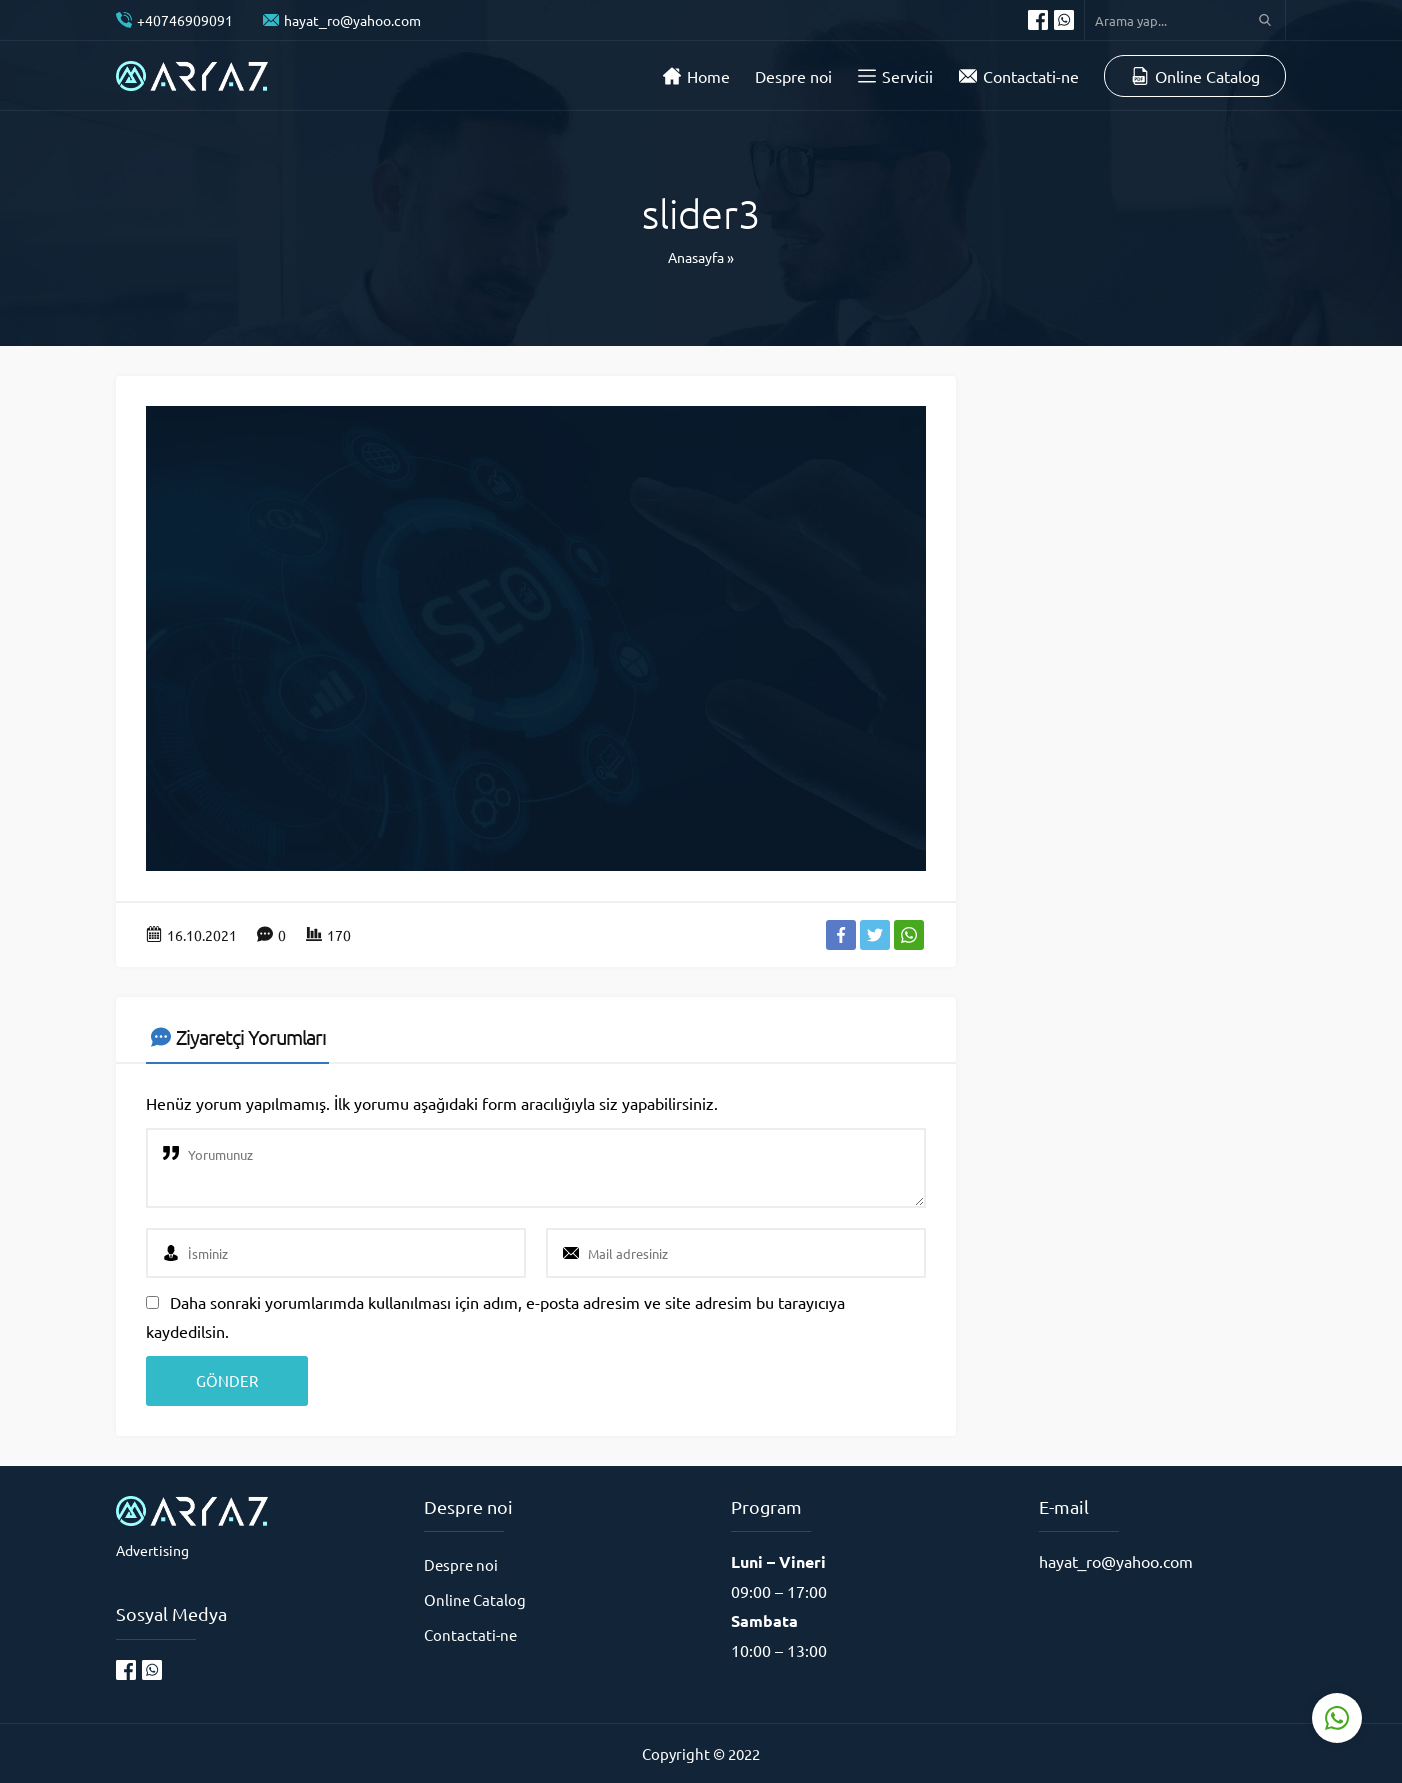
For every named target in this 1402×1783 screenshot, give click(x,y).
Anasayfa (696, 257)
